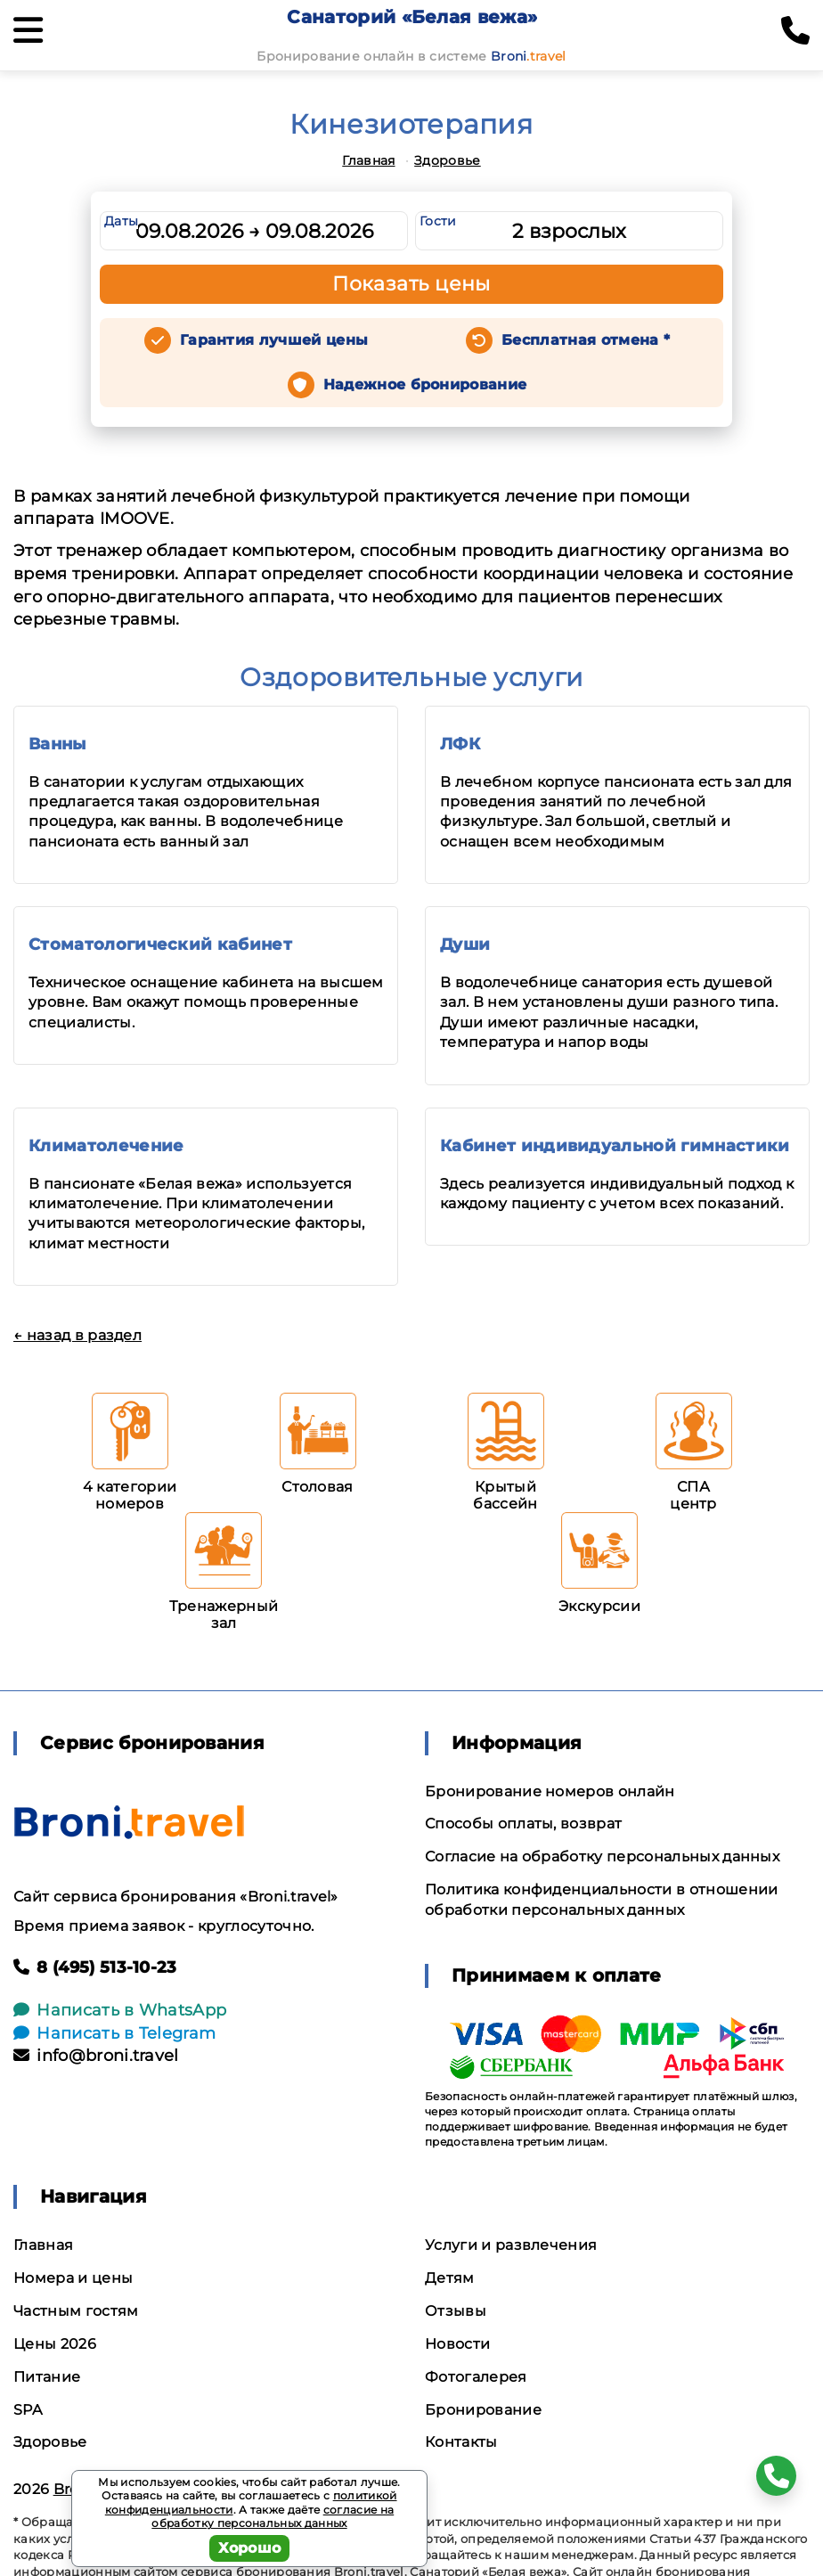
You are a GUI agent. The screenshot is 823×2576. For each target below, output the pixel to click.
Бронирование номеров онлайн (550, 1791)
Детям (450, 2277)
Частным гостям (75, 2310)
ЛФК (460, 744)
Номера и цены (73, 2277)
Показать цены (411, 284)
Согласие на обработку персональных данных (602, 1856)
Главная (368, 160)
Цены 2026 (54, 2343)
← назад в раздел (77, 1335)
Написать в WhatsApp (119, 2010)
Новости (457, 2343)
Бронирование (483, 2409)
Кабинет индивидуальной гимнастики (615, 1146)
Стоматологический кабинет (160, 944)
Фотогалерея (476, 2376)
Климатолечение (106, 1146)
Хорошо (249, 2547)
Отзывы (455, 2310)
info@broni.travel (96, 2055)
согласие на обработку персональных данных (272, 2517)
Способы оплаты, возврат (523, 1823)
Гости (438, 221)
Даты (121, 221)
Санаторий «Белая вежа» (412, 17)
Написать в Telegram (114, 2033)
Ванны (57, 744)
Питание (46, 2376)
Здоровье (447, 160)
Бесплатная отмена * (585, 339)
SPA (27, 2409)
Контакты (461, 2441)
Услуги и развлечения (511, 2245)
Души (465, 944)
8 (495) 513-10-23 (95, 1967)
